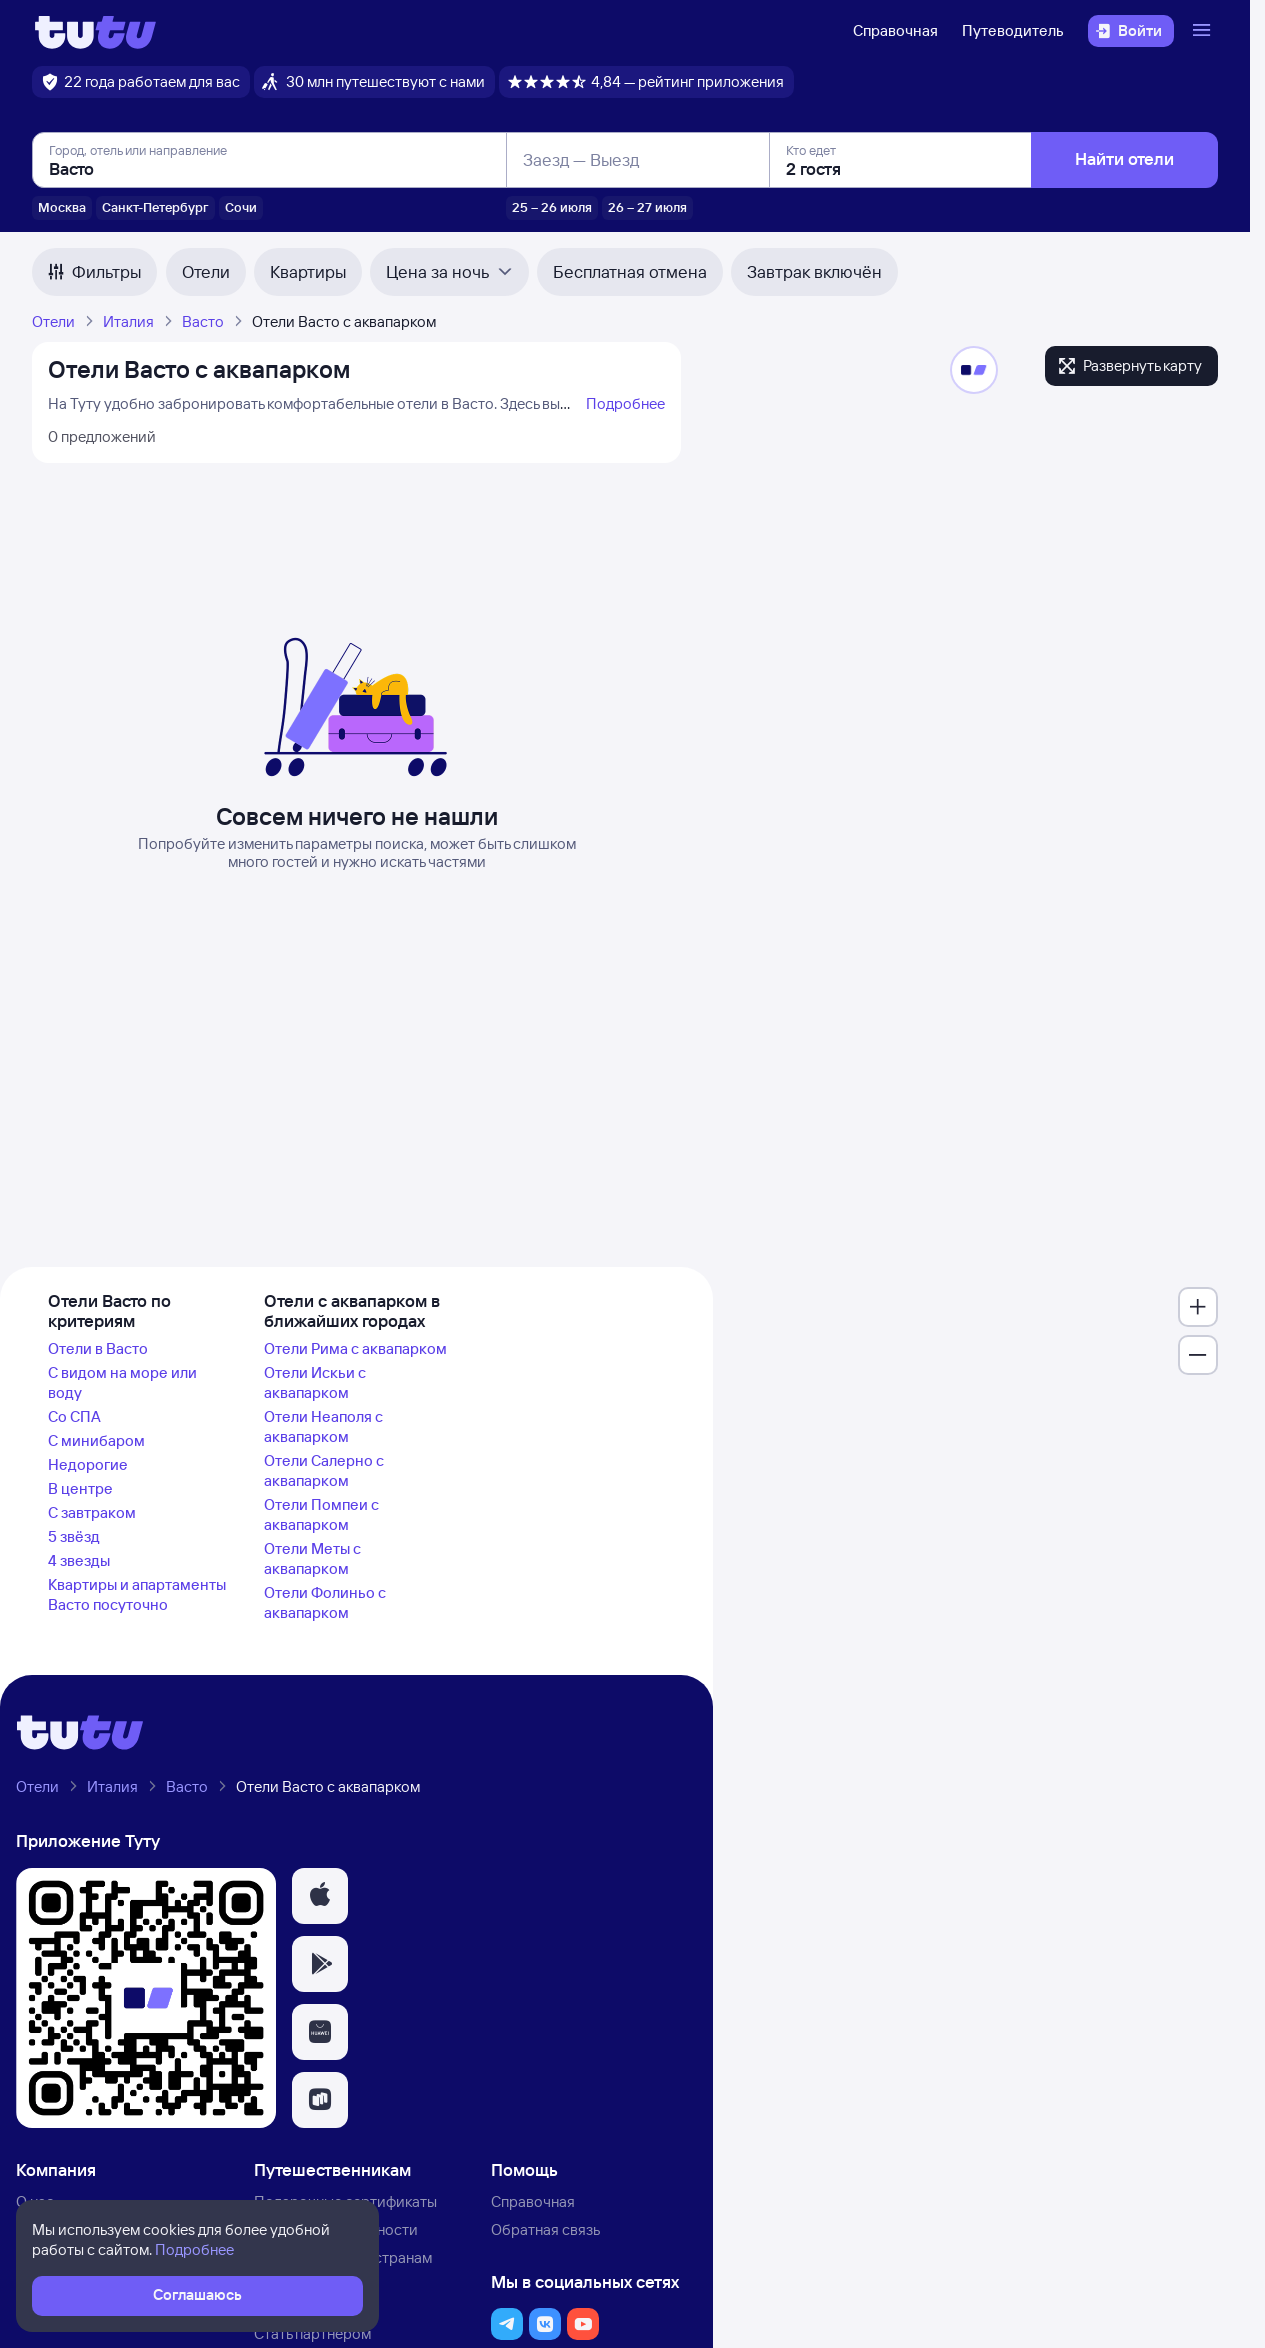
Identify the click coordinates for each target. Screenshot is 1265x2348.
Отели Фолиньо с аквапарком (325, 1602)
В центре (80, 1488)
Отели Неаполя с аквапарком (323, 1426)
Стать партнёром (312, 2333)
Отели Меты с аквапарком (312, 1558)
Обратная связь (545, 2229)
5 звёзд (74, 1536)
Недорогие (88, 1464)
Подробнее (625, 403)
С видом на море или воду (122, 1382)
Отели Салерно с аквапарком (324, 1470)
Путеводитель (1013, 30)
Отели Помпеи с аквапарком (321, 1514)
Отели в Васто (98, 1348)
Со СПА (74, 1416)
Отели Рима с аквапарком (355, 1348)
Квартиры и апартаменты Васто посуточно (137, 1594)
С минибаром (96, 1440)
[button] (320, 1896)
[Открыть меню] (1204, 31)
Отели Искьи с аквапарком (315, 1382)
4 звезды (79, 1560)
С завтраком (92, 1512)
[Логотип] (95, 31)
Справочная (895, 30)
